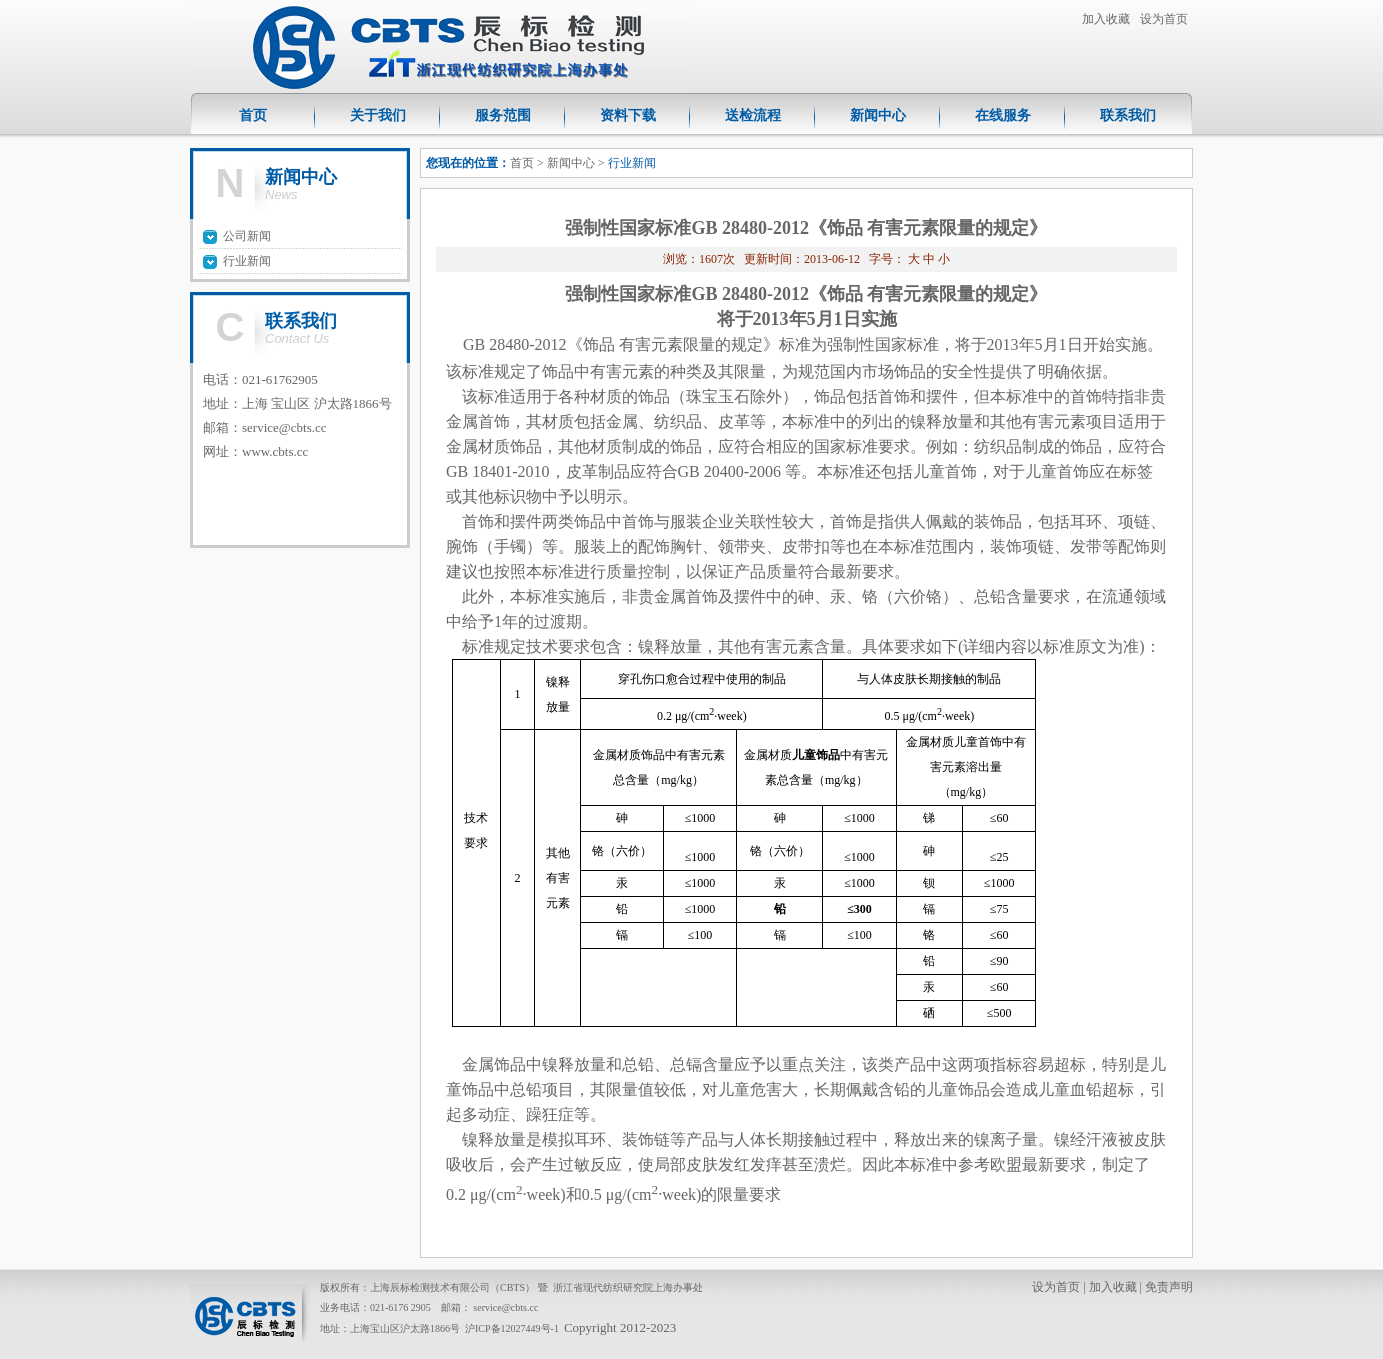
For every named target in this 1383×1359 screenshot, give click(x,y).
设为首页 (1164, 19)
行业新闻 (247, 261)
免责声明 (1169, 1287)
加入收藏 (1106, 19)
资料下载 (628, 115)
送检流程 (753, 115)
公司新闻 (247, 236)
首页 (253, 115)
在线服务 (1003, 115)
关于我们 (378, 115)
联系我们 (1128, 115)
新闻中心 (878, 115)
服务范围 (503, 115)
